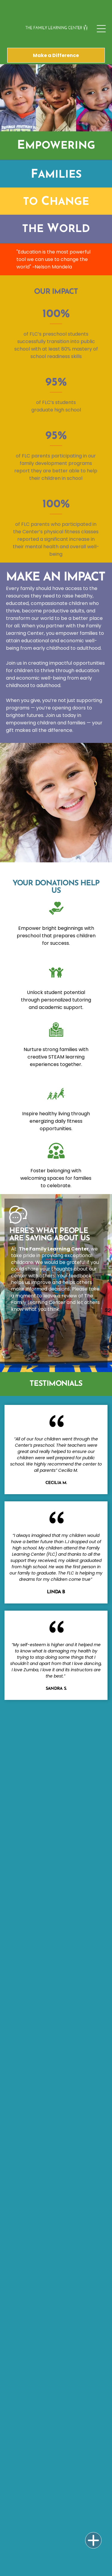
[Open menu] (101, 28)
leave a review (60, 1295)
